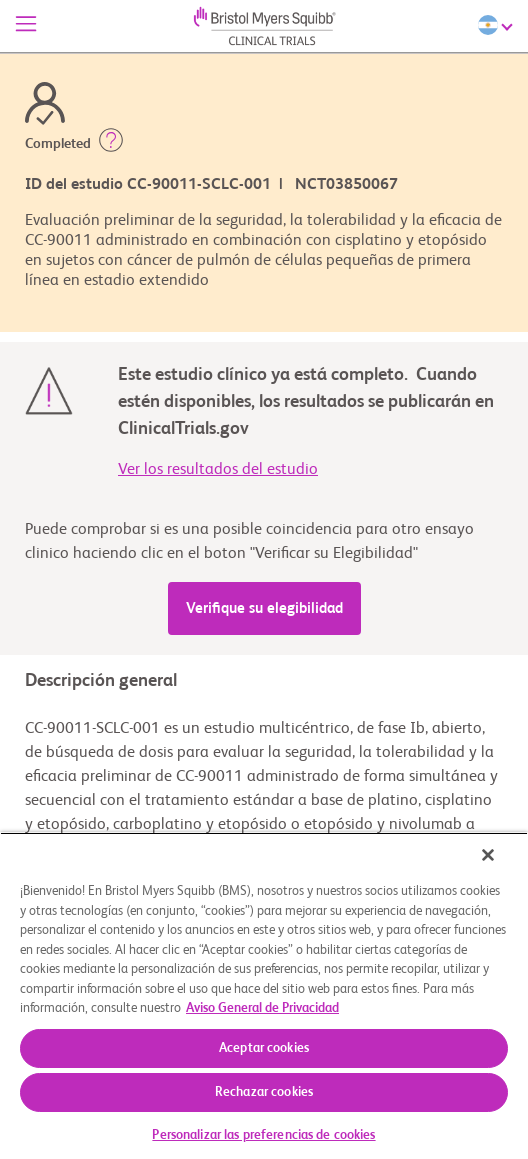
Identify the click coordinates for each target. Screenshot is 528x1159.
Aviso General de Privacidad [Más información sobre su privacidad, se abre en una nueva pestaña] (262, 1008)
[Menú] (26, 26)
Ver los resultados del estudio (218, 470)
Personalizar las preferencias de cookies (263, 1135)
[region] (264, 995)
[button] (111, 144)
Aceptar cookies (264, 1048)
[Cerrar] (488, 855)
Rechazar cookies (264, 1092)
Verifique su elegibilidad (264, 608)
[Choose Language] (498, 25)
